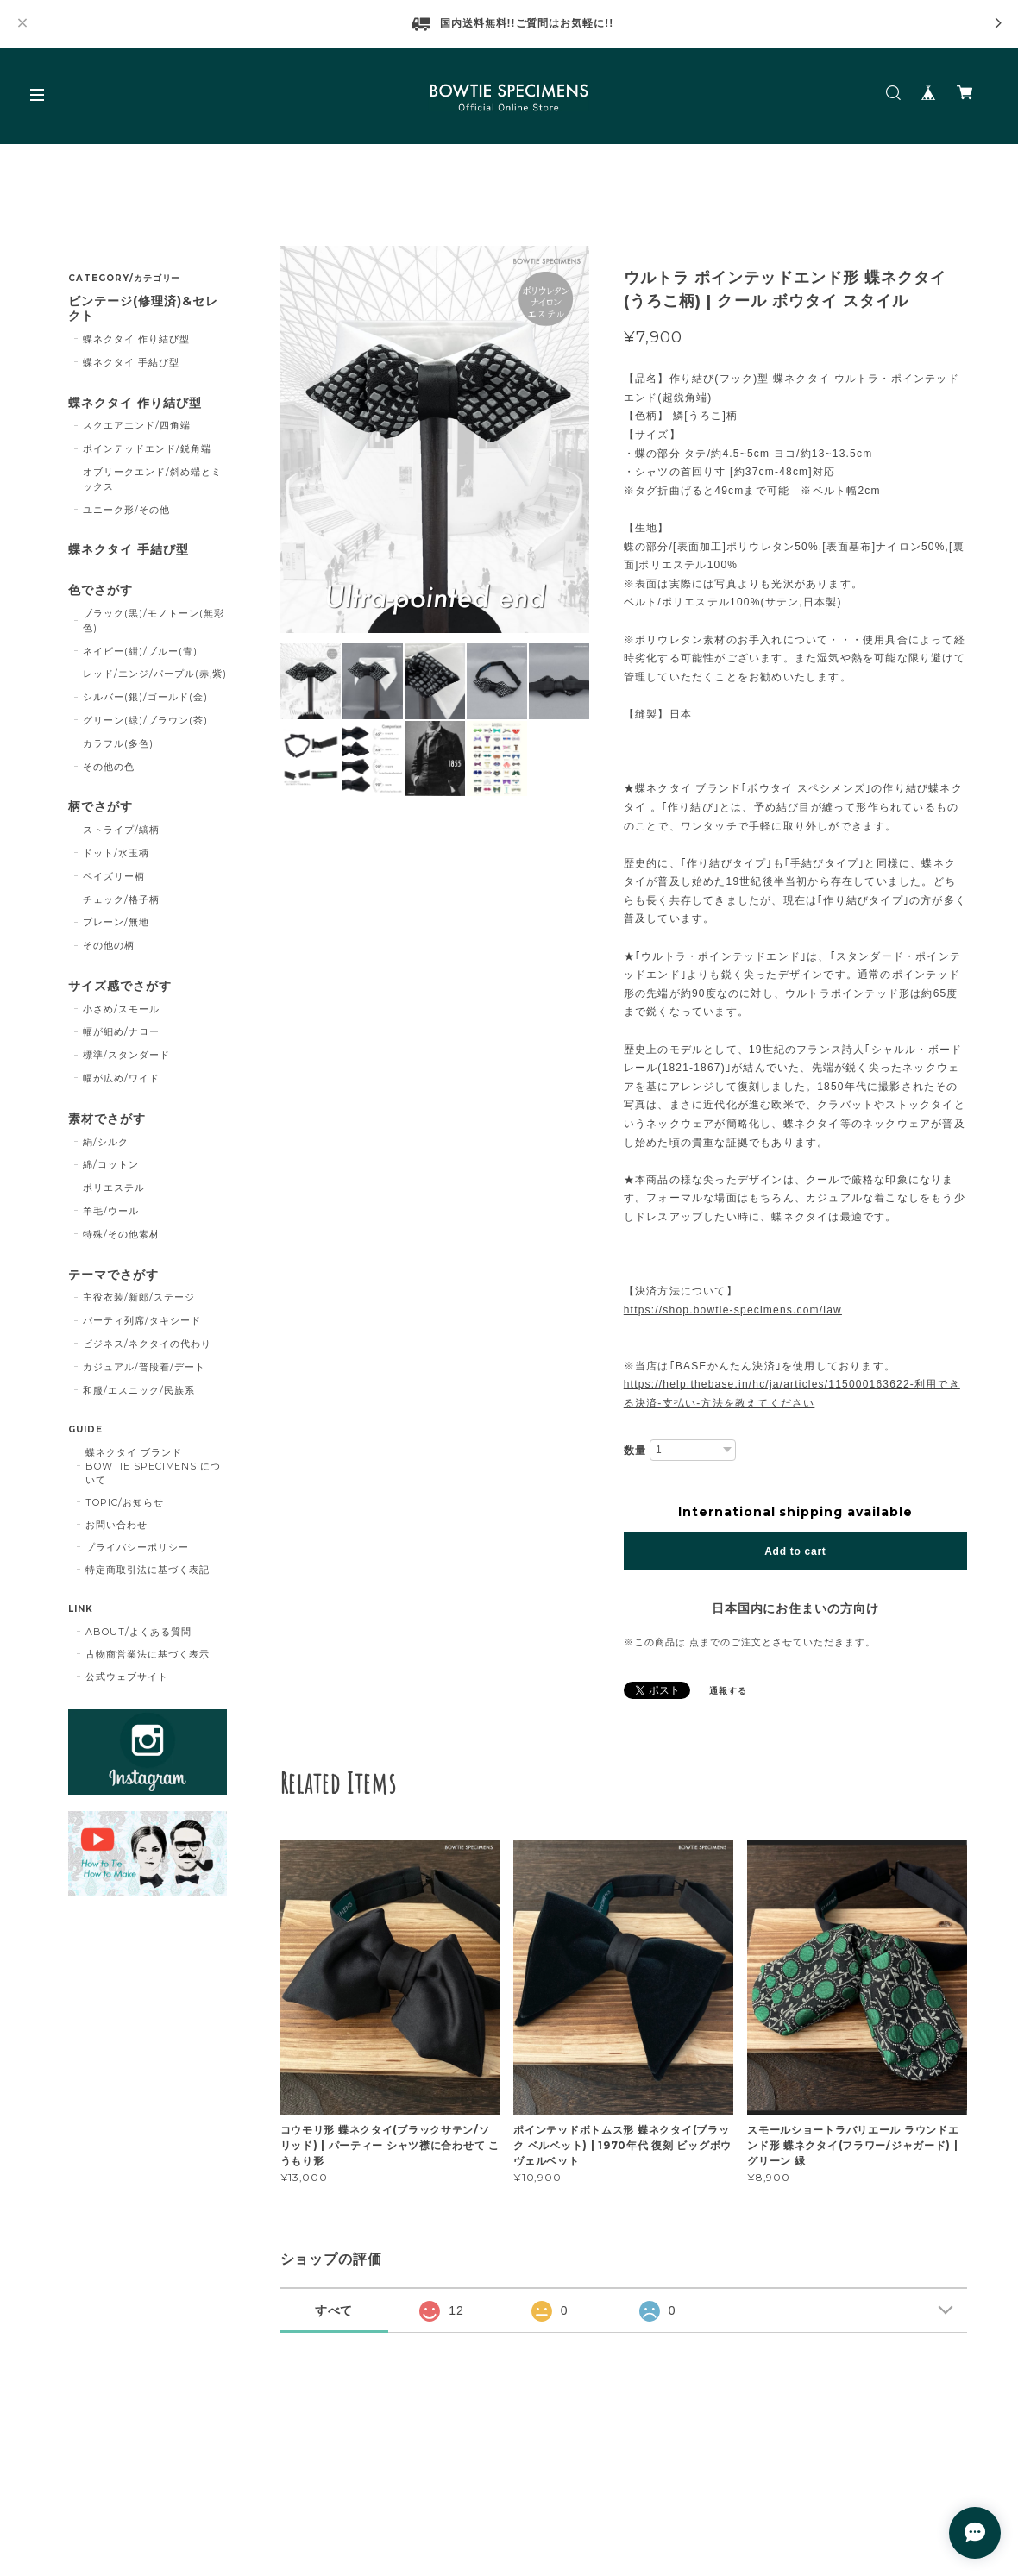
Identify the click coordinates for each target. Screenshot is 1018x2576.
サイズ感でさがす (120, 986)
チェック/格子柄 (121, 899)
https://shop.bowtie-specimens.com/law (733, 1310)
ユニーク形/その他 (126, 510)
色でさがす (100, 590)
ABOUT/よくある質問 (138, 1632)
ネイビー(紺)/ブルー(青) (140, 651)
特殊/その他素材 (121, 1234)
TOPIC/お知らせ (124, 1502)
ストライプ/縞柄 (121, 830)
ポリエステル (114, 1187)
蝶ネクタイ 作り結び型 (136, 339)
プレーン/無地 (116, 922)
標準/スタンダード (126, 1055)
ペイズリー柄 (114, 876)
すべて (334, 2310)
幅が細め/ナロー (121, 1031)
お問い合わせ (116, 1525)
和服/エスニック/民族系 (139, 1390)
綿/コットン (111, 1164)
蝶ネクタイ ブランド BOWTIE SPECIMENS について (153, 1466)
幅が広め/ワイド (121, 1078)
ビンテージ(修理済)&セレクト (142, 308)
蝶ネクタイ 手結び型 (131, 362)
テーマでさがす (113, 1275)
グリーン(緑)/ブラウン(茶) (145, 720)
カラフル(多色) (118, 743)
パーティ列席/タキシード (142, 1320)
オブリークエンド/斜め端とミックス (152, 479)
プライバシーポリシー (137, 1547)
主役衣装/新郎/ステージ (139, 1297)
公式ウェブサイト (126, 1676)
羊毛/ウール (111, 1211)
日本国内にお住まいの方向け (795, 1608)
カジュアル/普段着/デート (143, 1367)
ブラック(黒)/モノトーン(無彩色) (153, 620)
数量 (635, 1451)
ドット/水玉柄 (116, 853)
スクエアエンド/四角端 (137, 425)
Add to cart (795, 1551)
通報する (728, 1690)
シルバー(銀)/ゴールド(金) (145, 697)
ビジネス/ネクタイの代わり (147, 1344)
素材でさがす (107, 1119)
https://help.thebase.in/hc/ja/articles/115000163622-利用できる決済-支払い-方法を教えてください (792, 1393)
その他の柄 (109, 945)
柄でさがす (100, 806)
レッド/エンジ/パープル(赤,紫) (154, 674)
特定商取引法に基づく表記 (147, 1570)
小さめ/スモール (121, 1009)
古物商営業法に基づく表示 (147, 1654)
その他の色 (109, 767)
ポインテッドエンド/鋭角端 (147, 448)
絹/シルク (106, 1142)
